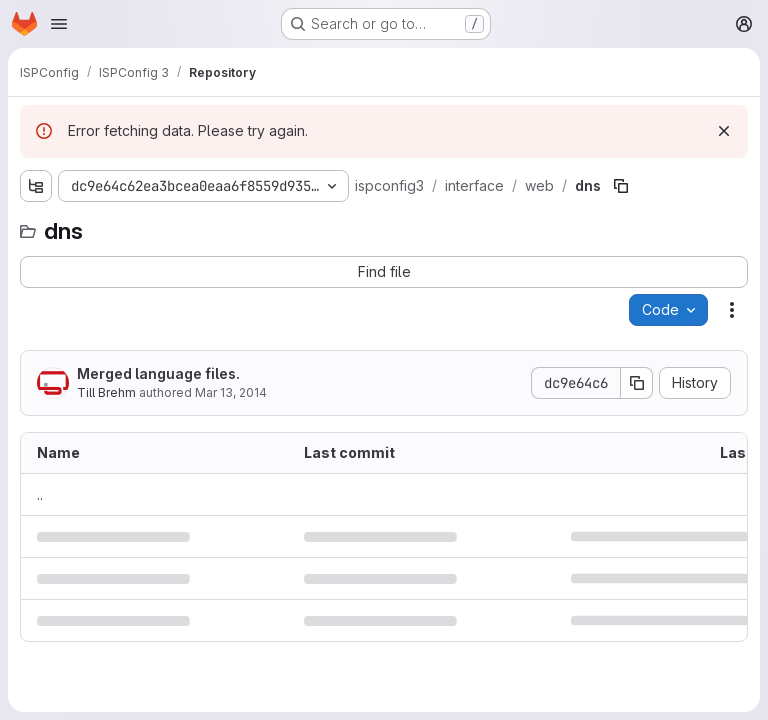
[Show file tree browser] (36, 186)
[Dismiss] (724, 131)
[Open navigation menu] (59, 24)
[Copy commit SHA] (637, 383)
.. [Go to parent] (40, 494)
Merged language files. (158, 373)
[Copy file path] (621, 186)
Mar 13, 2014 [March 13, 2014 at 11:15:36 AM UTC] (231, 392)
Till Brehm (106, 392)
